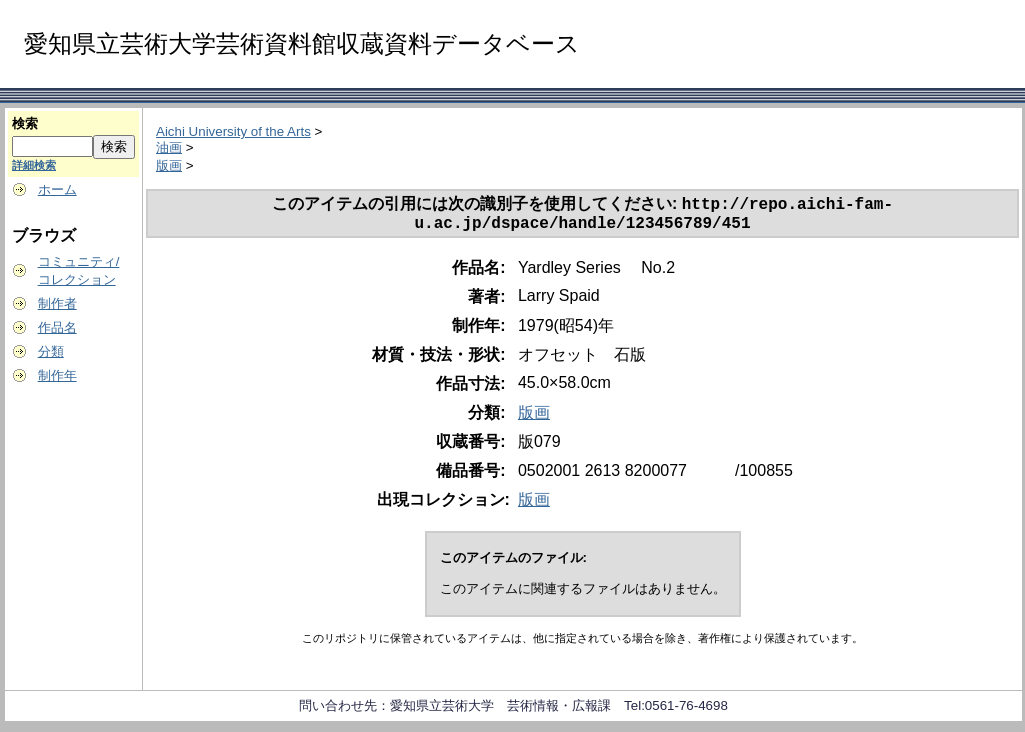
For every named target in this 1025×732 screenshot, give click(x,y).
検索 (25, 123)
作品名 (57, 327)
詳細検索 (34, 165)
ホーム (57, 189)
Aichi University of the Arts (233, 131)
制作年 (57, 375)
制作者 (57, 303)
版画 (169, 165)
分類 (51, 351)
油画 (169, 147)
